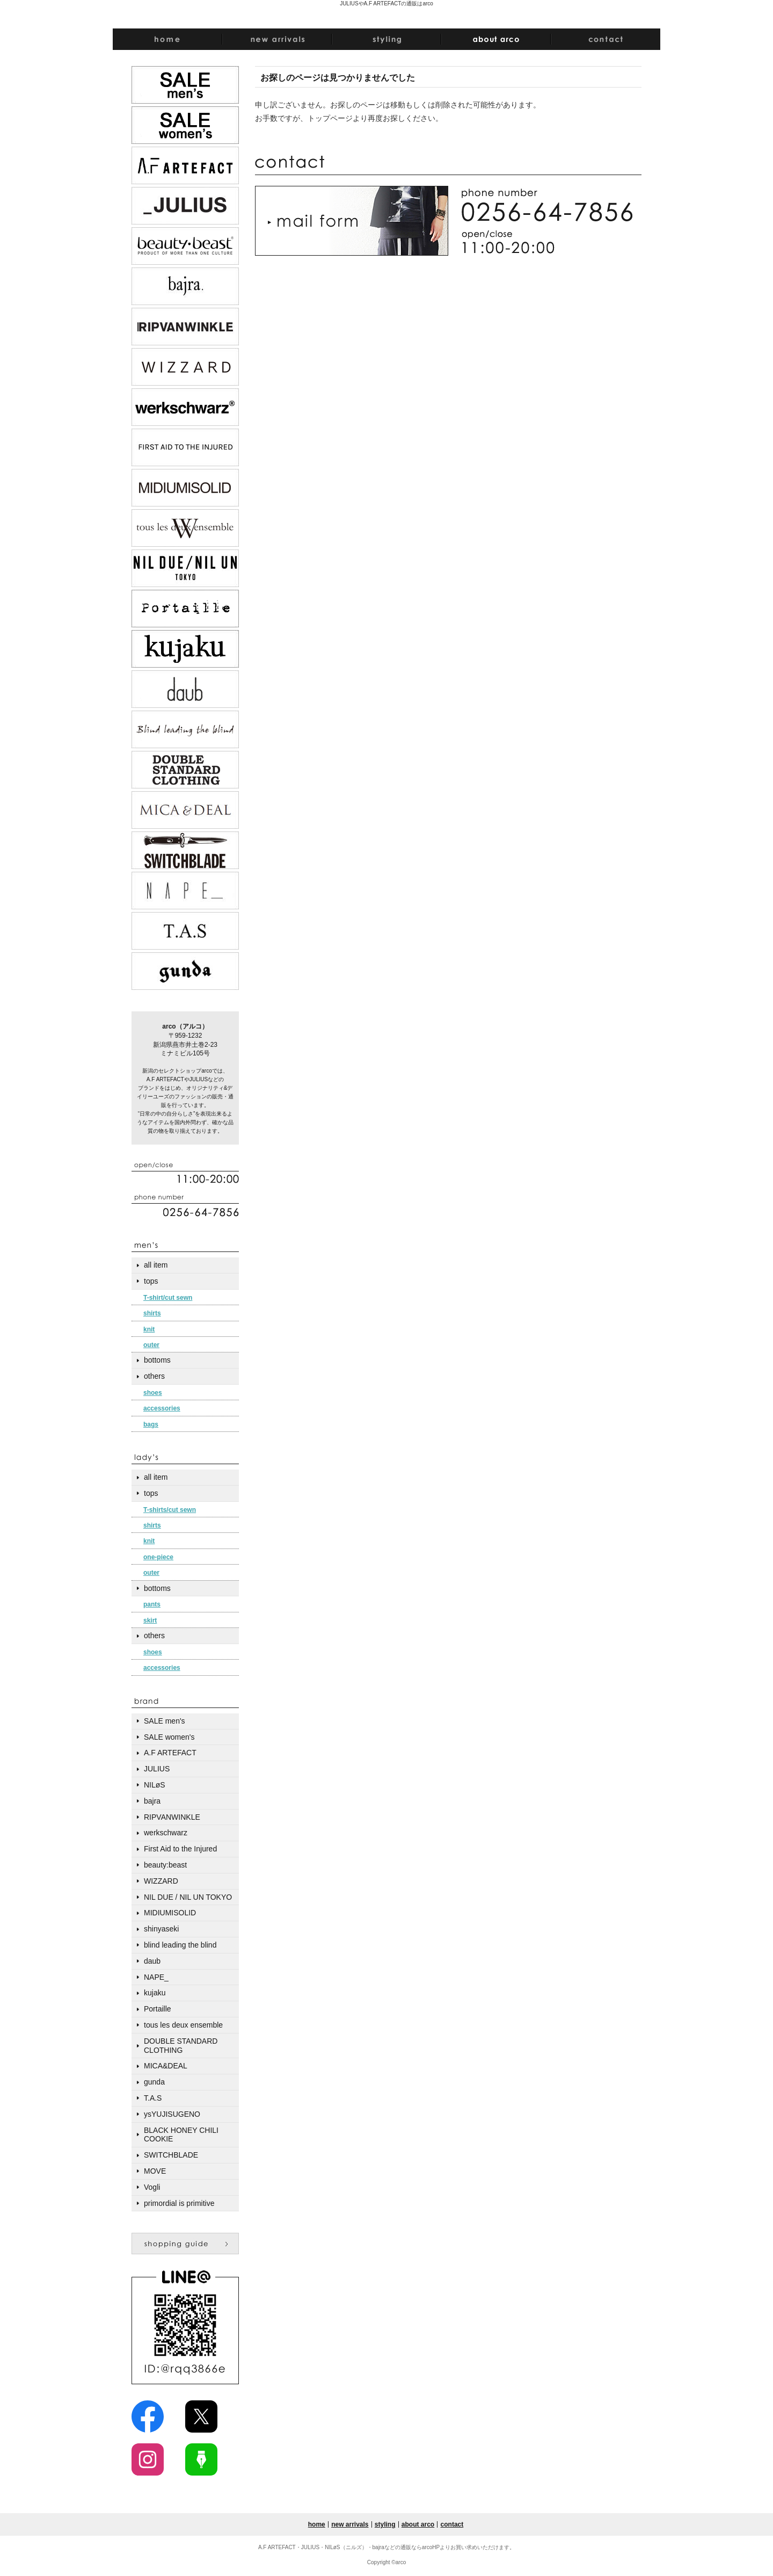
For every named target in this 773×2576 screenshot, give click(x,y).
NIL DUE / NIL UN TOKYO (188, 1897)
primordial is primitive (179, 2203)
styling (385, 2524)
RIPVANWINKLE (172, 1817)
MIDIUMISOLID (170, 1912)
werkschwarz (165, 1832)
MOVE (155, 2171)
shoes (152, 1392)
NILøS (154, 1785)
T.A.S (153, 2098)
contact (452, 2524)
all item (155, 1265)
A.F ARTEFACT (170, 1752)
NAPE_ (156, 1977)
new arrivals (349, 2524)
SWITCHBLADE (171, 2155)
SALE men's (164, 1721)
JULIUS (157, 1768)
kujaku (154, 1992)
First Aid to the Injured (180, 1848)
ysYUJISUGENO (172, 2114)
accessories (161, 1408)
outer (151, 1345)
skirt (150, 1620)
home (316, 2524)
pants (152, 1604)
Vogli (152, 2187)
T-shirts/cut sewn (169, 1510)
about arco (418, 2524)
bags (150, 1424)
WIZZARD (161, 1881)
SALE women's (169, 1737)
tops (151, 1281)
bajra (152, 1801)
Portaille (157, 2009)
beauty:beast (165, 1865)
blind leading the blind (180, 1945)
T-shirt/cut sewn (167, 1297)
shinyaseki (161, 1928)
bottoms (157, 1360)
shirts (152, 1313)
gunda (154, 2082)
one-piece (158, 1557)
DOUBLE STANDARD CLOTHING (180, 2045)
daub (152, 1961)
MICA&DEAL (165, 2065)
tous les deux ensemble (183, 2025)
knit (149, 1329)
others (154, 1376)
